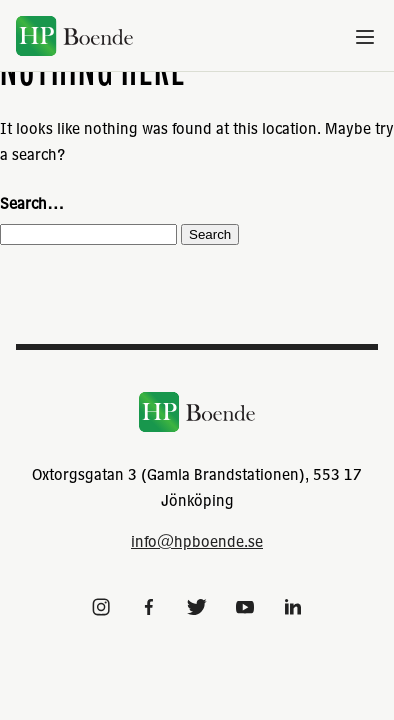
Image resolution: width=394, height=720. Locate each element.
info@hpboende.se (197, 541)
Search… (32, 203)
